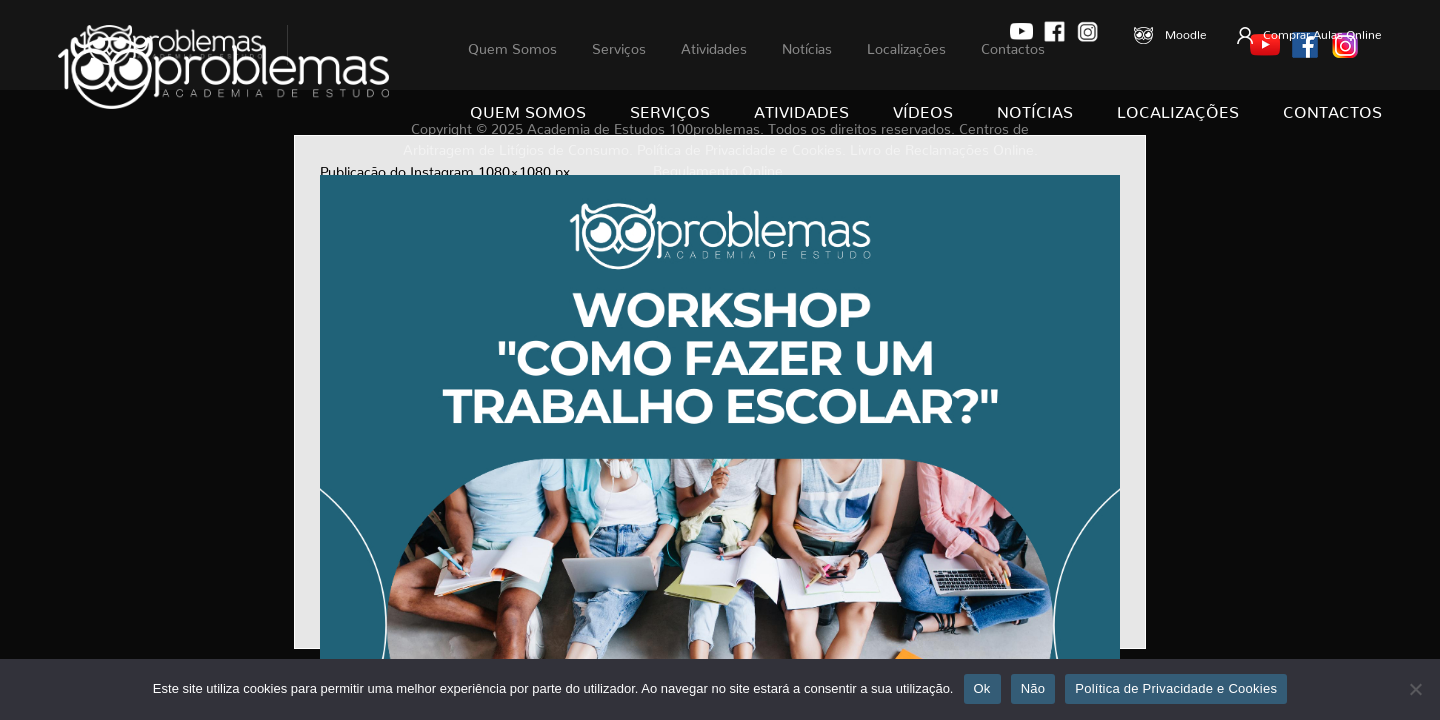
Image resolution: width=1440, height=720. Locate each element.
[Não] (1415, 689)
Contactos (1332, 108)
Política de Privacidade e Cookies (1176, 688)
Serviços (670, 108)
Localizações (1178, 108)
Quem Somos (528, 108)
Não (1033, 688)
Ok (982, 688)
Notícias (1035, 108)
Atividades (801, 108)
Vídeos (923, 108)
